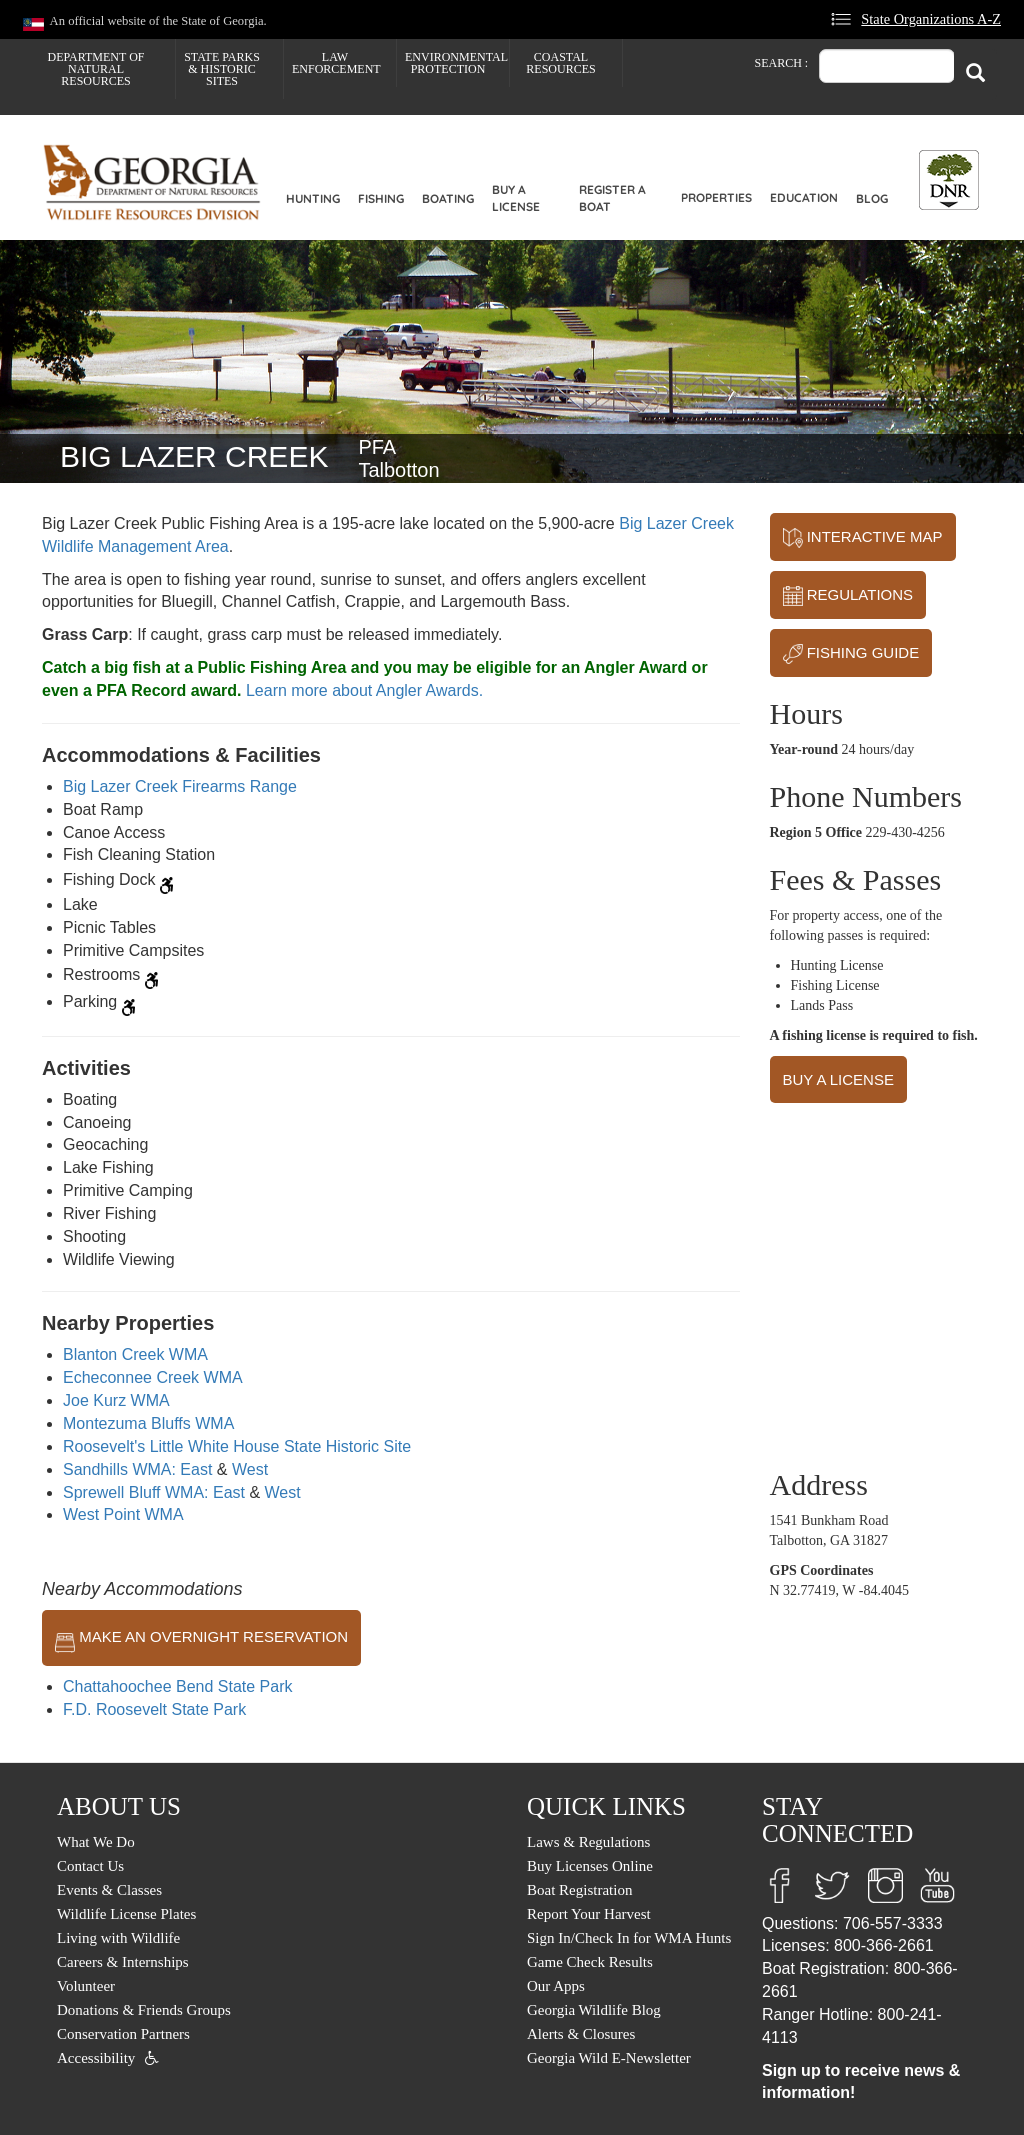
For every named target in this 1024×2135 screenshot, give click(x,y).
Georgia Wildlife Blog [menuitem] (594, 2010)
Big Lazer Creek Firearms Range (180, 786)
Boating (448, 198)
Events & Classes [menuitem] (109, 1890)
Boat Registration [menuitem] (579, 1890)
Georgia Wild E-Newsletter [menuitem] (609, 2058)
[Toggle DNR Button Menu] (949, 180)
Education (804, 197)
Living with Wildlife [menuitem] (118, 1938)
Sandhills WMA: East (137, 1469)
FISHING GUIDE (851, 654)
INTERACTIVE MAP (863, 538)
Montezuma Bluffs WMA (148, 1423)
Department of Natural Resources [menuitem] (96, 69)
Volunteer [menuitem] (86, 1986)
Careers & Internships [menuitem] (123, 1962)
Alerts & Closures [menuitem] (581, 2034)
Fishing (381, 198)
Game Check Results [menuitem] (590, 1962)
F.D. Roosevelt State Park (154, 1709)
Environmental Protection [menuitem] (456, 63)
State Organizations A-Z (931, 19)
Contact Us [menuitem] (90, 1866)
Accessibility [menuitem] (96, 2058)
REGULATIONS (848, 596)
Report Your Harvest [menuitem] (589, 1914)
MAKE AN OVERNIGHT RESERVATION (201, 1638)
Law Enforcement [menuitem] (336, 63)
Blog (872, 198)
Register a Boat (612, 198)
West (250, 1469)
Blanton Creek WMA (135, 1354)
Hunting (313, 198)
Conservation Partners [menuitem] (123, 2034)
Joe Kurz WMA (116, 1400)
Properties (716, 197)
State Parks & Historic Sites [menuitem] (222, 69)
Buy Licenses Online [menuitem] (590, 1866)
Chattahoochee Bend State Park (178, 1686)
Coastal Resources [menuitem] (560, 63)
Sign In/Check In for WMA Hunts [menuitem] (629, 1938)
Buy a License (516, 198)
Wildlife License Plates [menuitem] (126, 1914)
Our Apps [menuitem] (556, 1986)
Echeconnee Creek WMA (153, 1377)
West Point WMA (123, 1514)
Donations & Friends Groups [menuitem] (144, 2010)
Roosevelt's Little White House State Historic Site (237, 1446)
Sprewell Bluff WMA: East (154, 1492)
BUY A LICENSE (838, 1079)
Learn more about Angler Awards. (364, 690)
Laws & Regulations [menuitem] (588, 1842)
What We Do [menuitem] (96, 1842)
